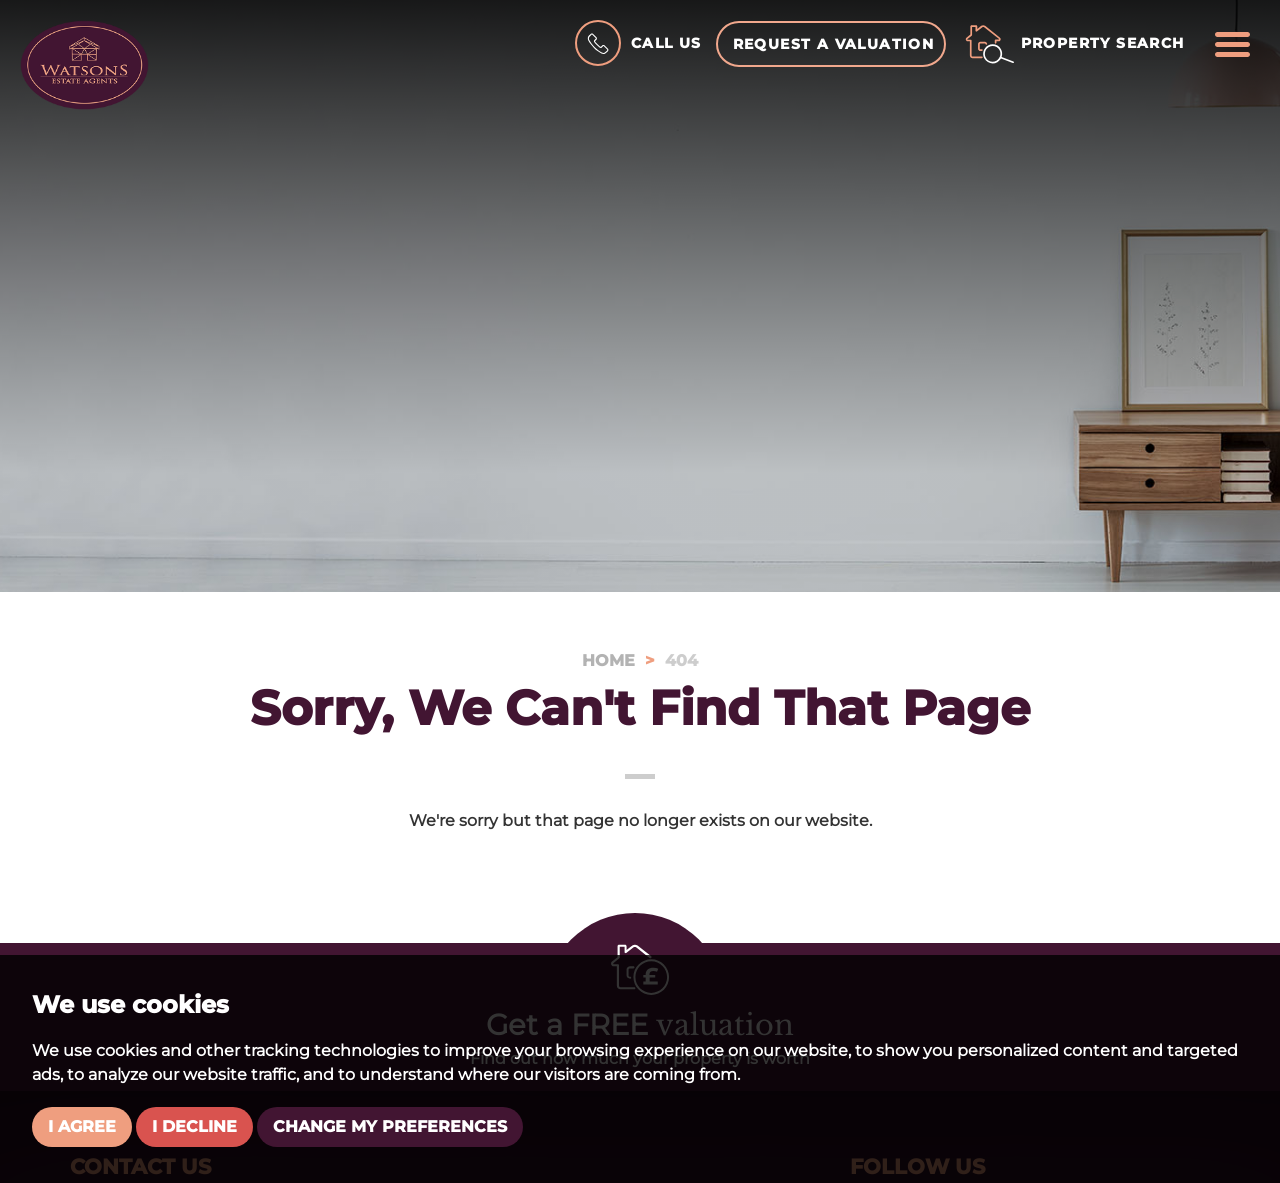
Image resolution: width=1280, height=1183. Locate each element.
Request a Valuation (834, 44)
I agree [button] (82, 1126)
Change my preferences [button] (390, 1126)
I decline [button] (194, 1126)
